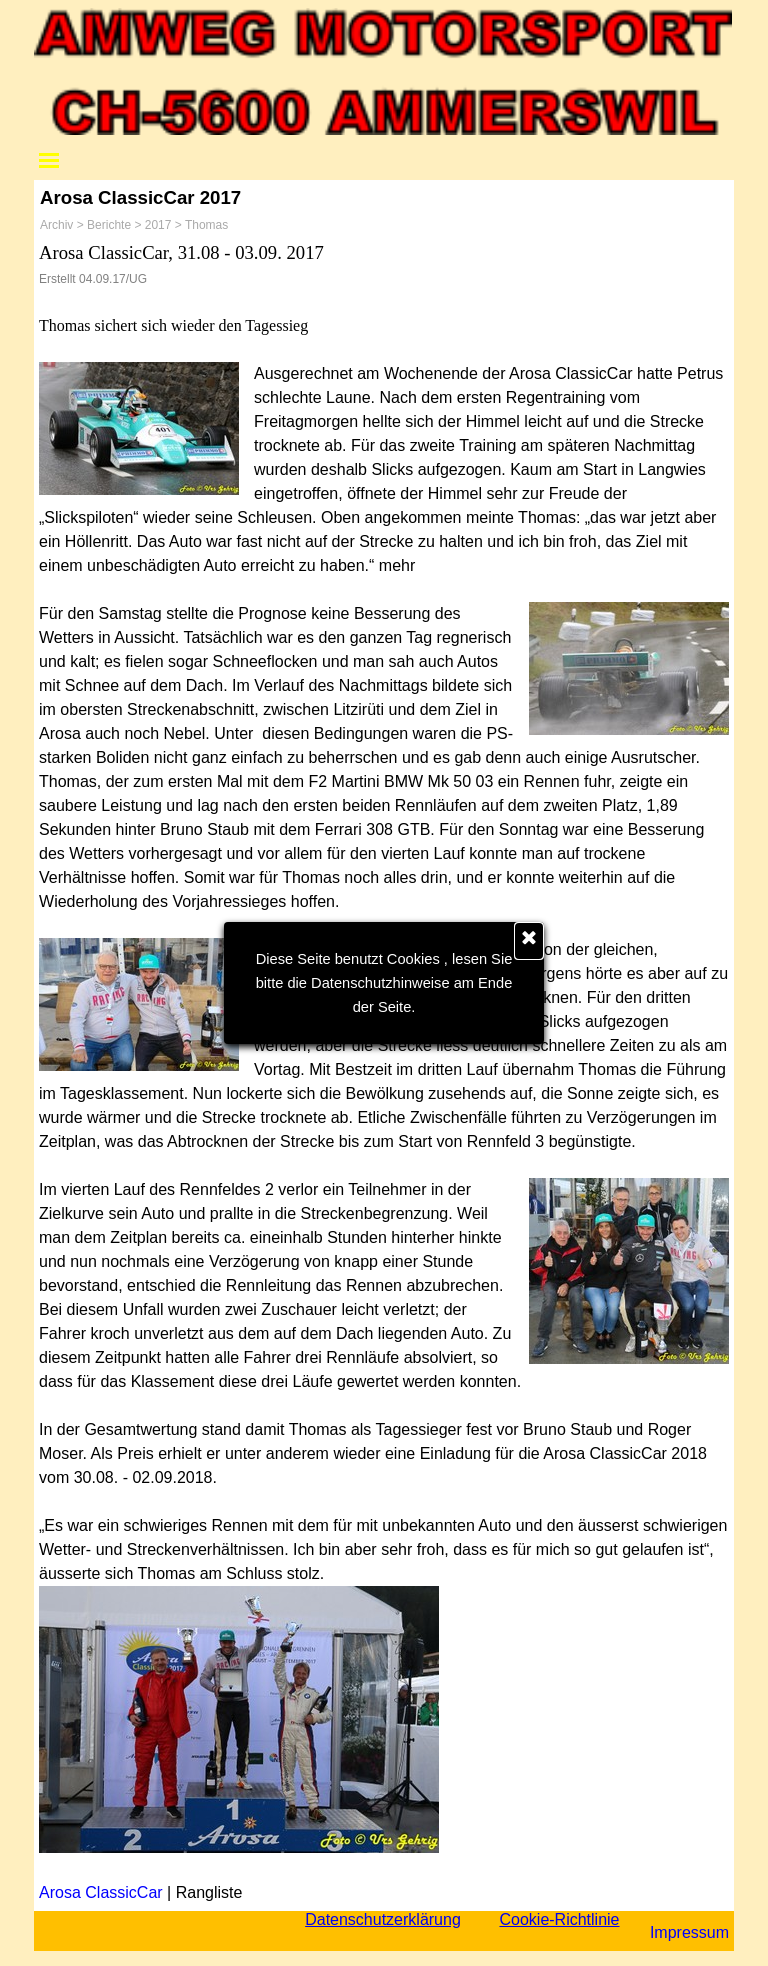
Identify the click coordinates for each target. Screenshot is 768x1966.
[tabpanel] (384, 1072)
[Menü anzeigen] (49, 160)
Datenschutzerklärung (383, 1919)
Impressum (689, 1932)
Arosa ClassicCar (101, 1892)
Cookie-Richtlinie (559, 1919)
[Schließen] (529, 941)
